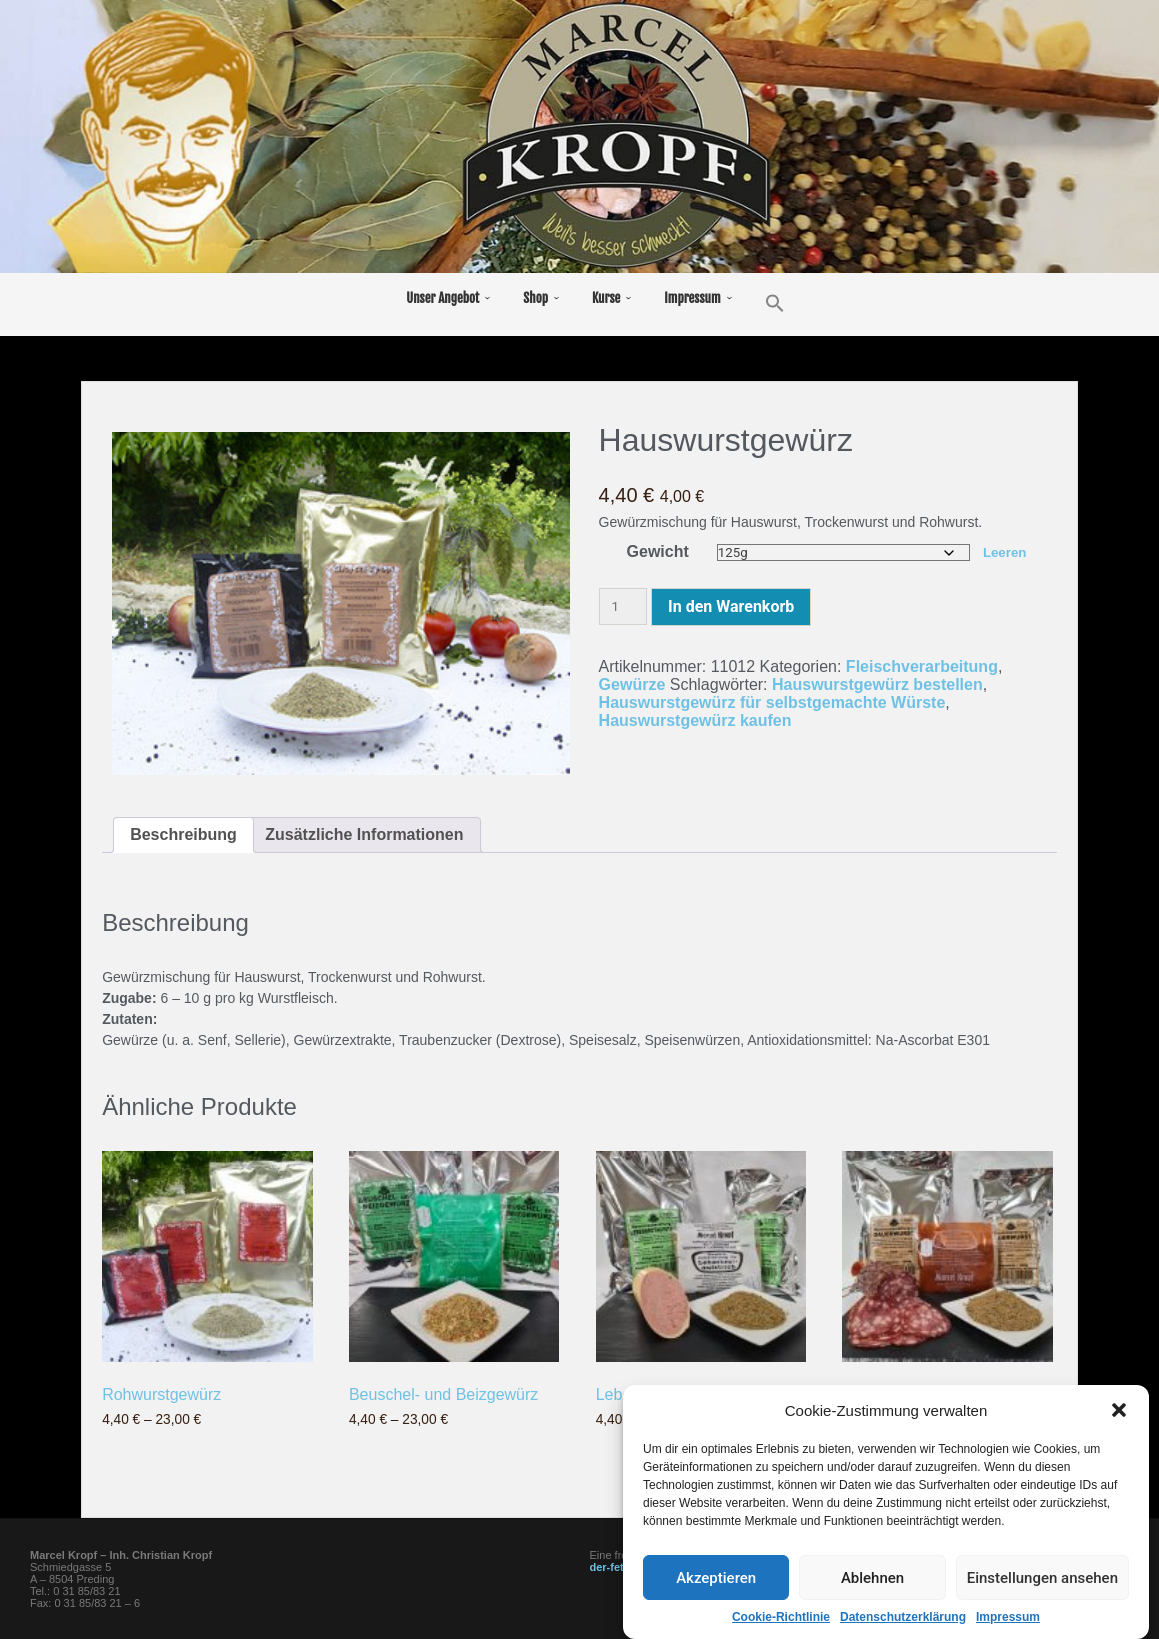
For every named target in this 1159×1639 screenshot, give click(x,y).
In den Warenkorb (731, 606)
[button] (1119, 1413)
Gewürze (632, 684)
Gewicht (658, 551)
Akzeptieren (716, 1581)
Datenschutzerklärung (903, 1620)
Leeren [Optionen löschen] (1005, 552)
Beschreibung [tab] (183, 834)
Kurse (606, 298)
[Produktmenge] (623, 606)
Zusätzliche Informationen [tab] (364, 834)
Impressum (1008, 1620)
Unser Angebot (442, 298)
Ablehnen (872, 1581)
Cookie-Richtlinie (781, 1620)
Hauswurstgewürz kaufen (695, 720)
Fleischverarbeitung (922, 666)
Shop (535, 298)
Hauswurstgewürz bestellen (877, 684)
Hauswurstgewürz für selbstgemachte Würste (772, 702)
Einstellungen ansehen (1042, 1581)
